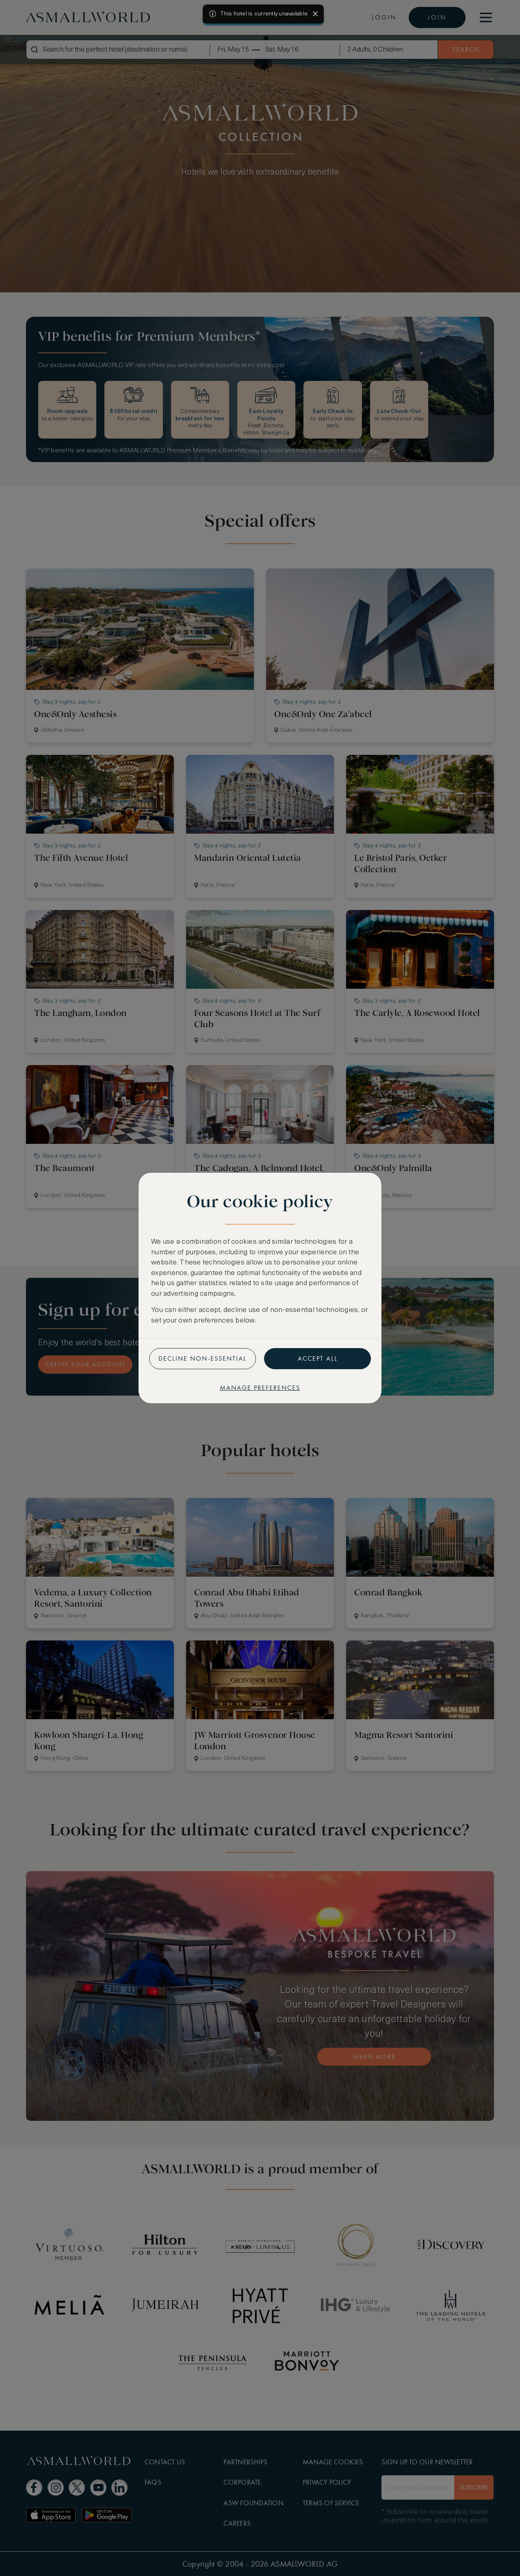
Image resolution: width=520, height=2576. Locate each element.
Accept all (318, 1358)
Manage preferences (260, 1388)
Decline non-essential (202, 1358)
